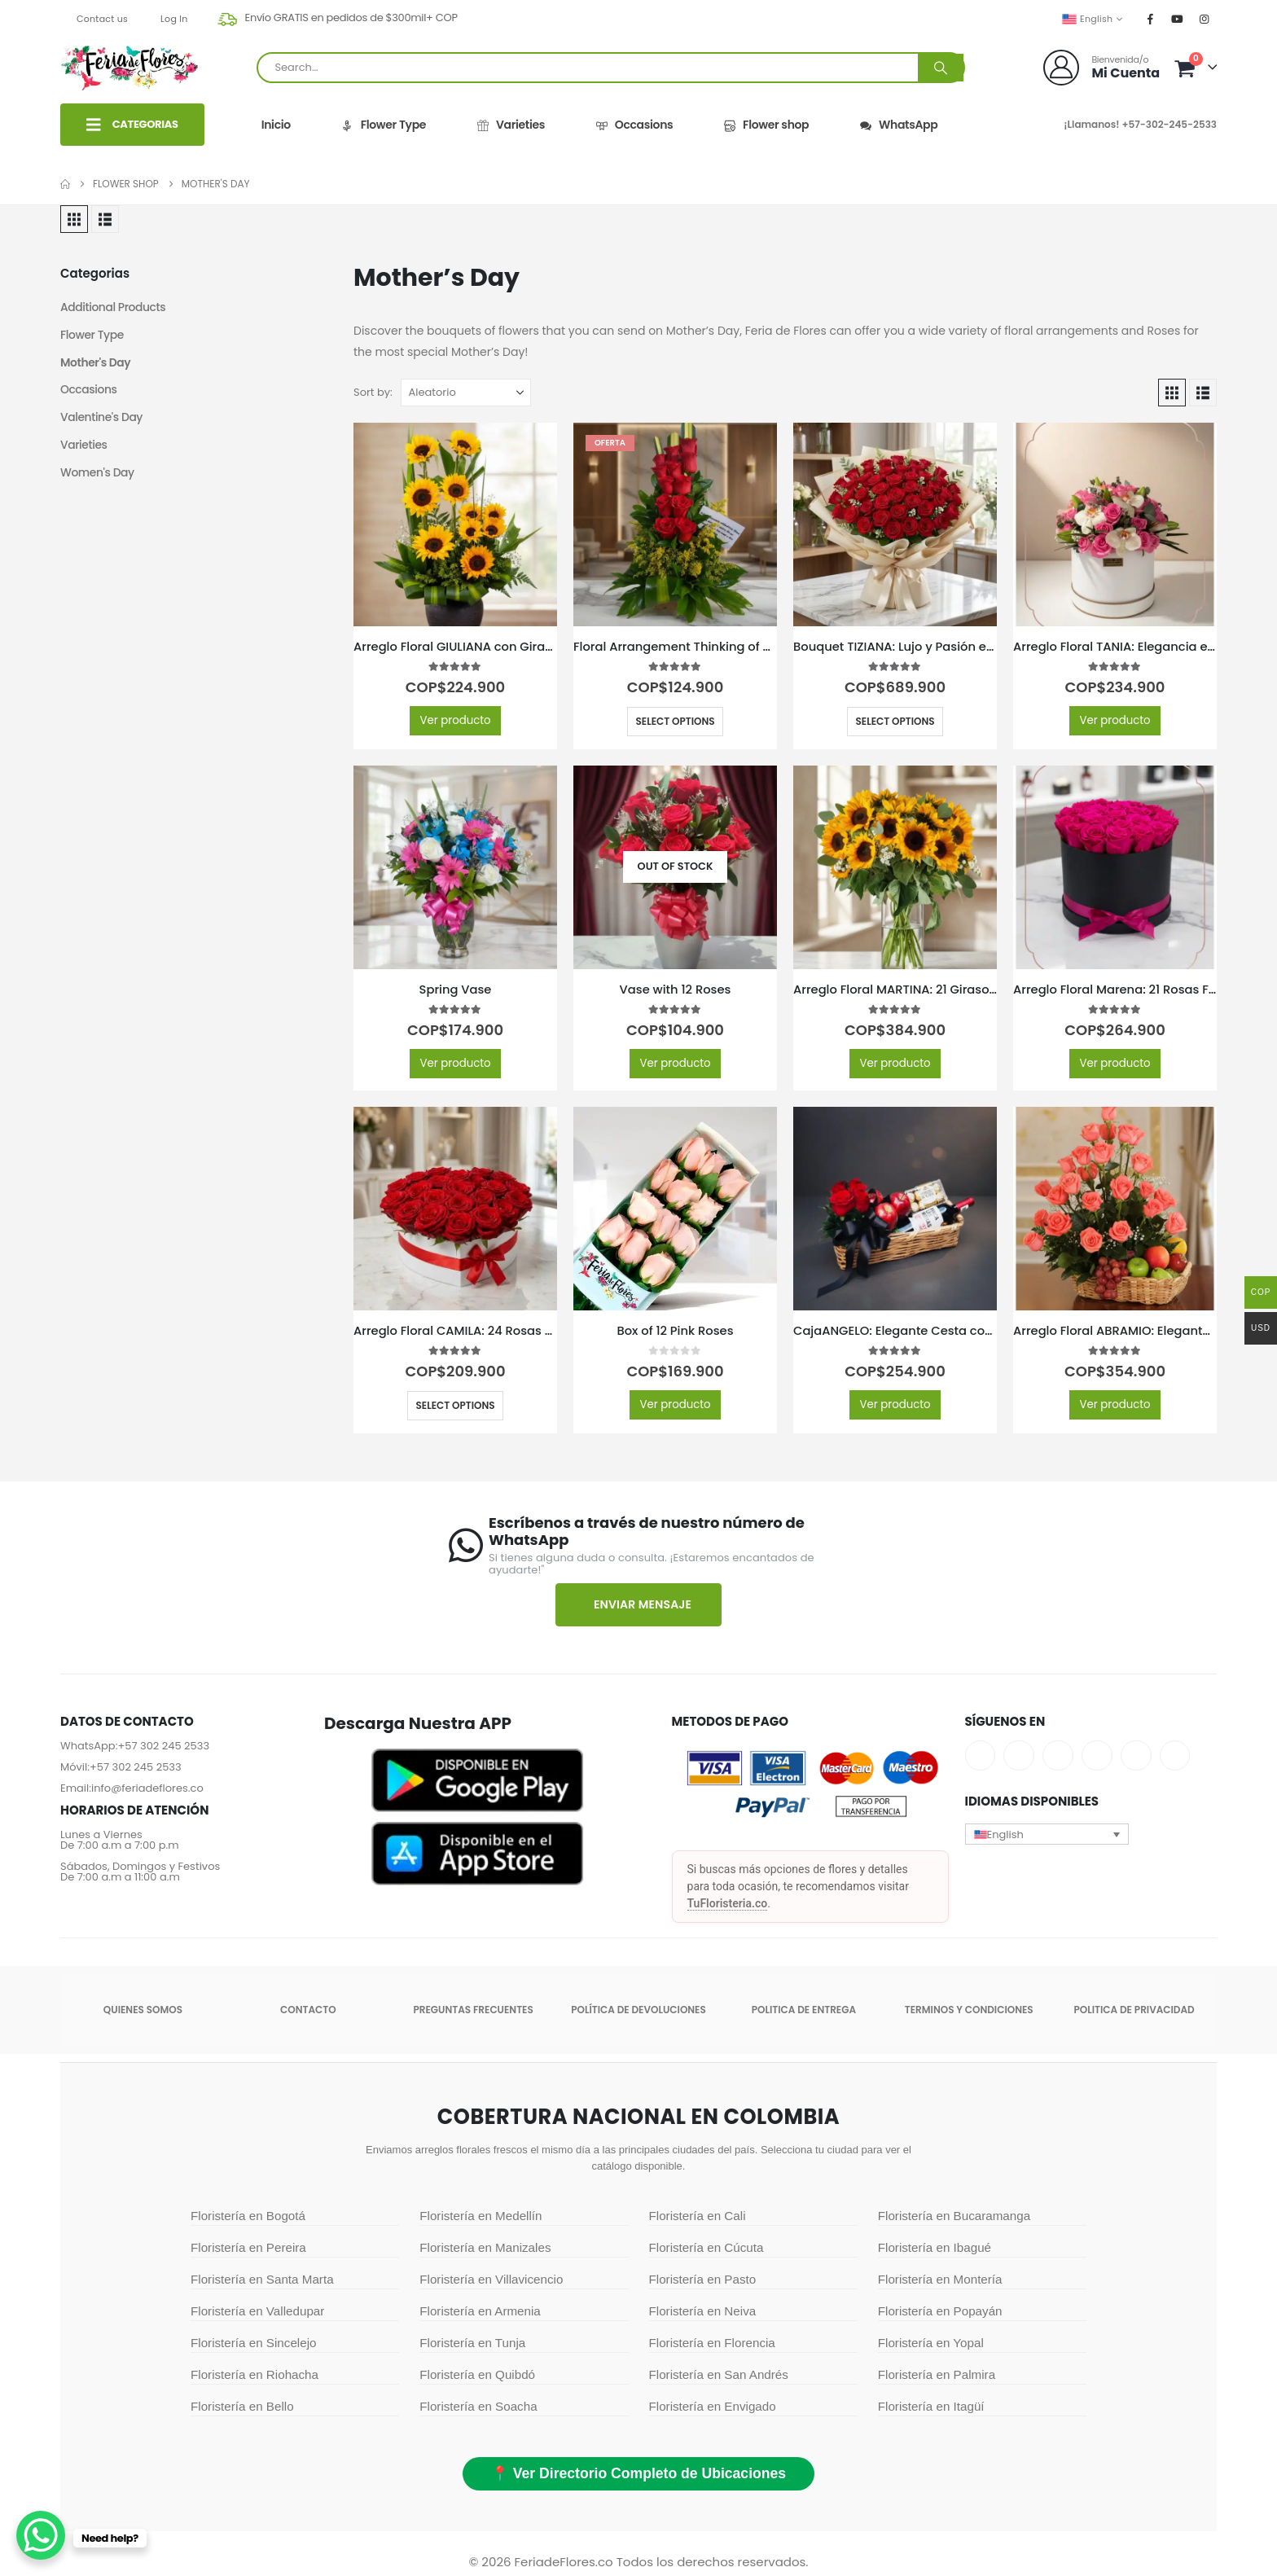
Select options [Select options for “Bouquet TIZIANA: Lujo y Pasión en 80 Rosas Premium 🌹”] (894, 721)
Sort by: (373, 392)
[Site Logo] (129, 67)
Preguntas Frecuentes (473, 2009)
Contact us (102, 18)
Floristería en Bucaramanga (954, 2216)
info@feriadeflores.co (147, 1788)
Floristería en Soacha (478, 2406)
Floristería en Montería (940, 2279)
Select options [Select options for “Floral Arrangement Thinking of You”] (674, 721)
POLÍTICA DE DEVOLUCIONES (638, 2009)
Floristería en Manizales (485, 2247)
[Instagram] (1204, 18)
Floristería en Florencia (712, 2343)
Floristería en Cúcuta (706, 2247)
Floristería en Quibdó (477, 2374)
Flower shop (765, 125)
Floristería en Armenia (480, 2311)
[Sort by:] (466, 392)
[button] (74, 219)
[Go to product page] (455, 524)
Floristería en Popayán (940, 2311)
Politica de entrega (804, 2009)
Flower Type (383, 125)
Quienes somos (142, 2009)
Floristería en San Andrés (718, 2374)
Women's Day (97, 474)
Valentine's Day (101, 418)
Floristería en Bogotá (248, 2216)
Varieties (510, 125)
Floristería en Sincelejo (253, 2343)
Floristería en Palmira (936, 2374)
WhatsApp (897, 125)
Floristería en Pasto (703, 2279)
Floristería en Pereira (248, 2247)
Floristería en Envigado (712, 2406)
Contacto (308, 2009)
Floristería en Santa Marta (262, 2279)
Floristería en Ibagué (934, 2247)
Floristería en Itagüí (931, 2406)
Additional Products (113, 308)
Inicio (276, 124)
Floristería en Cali (697, 2216)
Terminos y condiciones (969, 2009)
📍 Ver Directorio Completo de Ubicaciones (638, 2473)
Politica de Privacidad (1134, 2009)
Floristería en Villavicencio (491, 2279)
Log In (174, 18)
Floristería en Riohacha (254, 2374)
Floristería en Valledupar (257, 2311)
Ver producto (454, 720)
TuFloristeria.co (727, 1903)
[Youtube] (1177, 18)
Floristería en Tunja (472, 2343)
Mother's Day (95, 363)
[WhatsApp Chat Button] (40, 2535)
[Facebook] (1150, 18)
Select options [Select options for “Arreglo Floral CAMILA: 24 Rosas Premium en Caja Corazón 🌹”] (454, 1405)
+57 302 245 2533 (163, 1745)
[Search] (940, 67)
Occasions (634, 125)
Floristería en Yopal (931, 2343)
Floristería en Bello (242, 2406)
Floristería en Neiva (703, 2311)
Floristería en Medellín (480, 2216)
